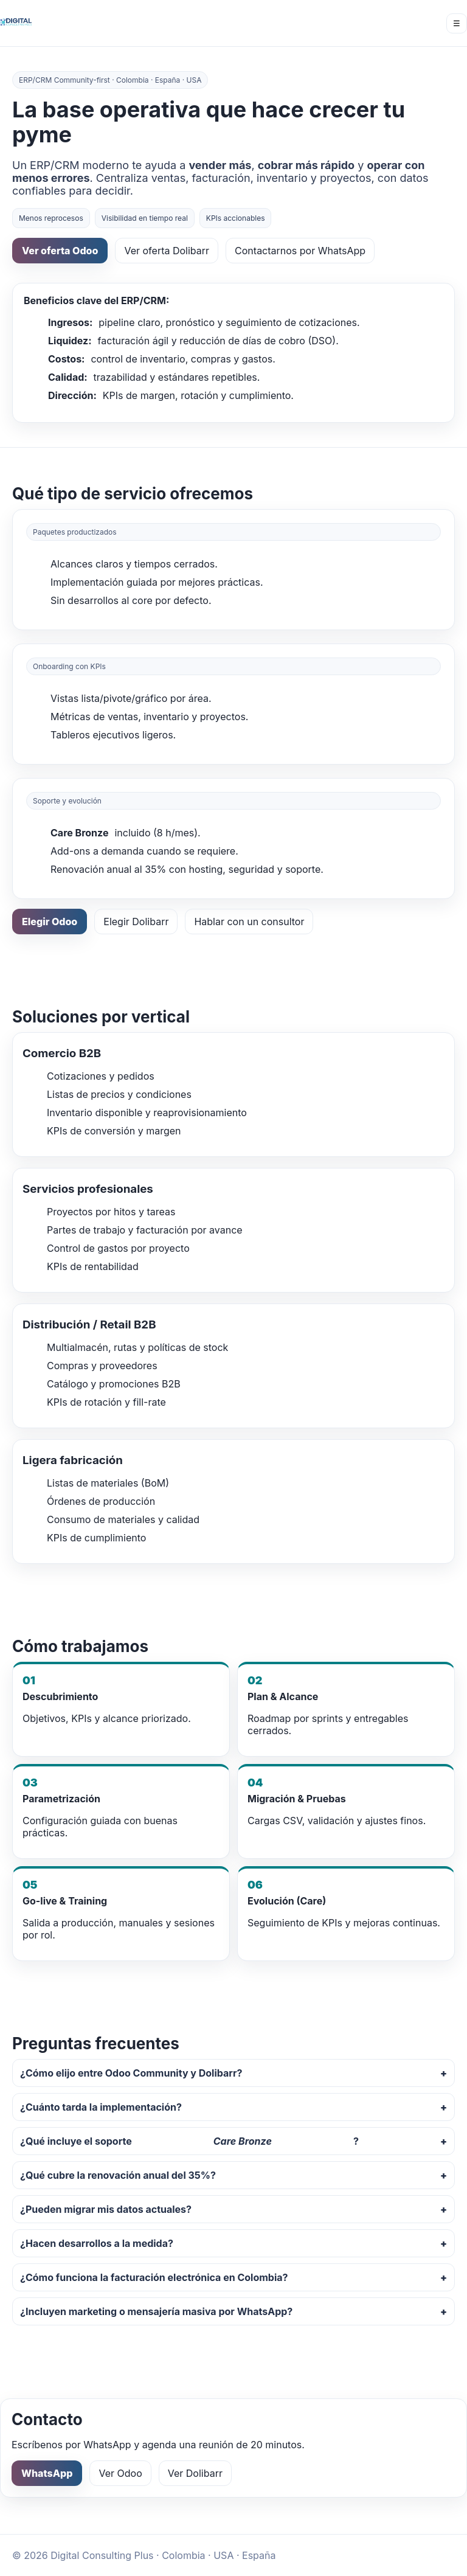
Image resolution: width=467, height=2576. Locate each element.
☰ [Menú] (456, 23)
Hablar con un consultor (249, 921)
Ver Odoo (120, 2473)
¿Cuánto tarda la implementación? (101, 2107)
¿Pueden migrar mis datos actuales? (106, 2209)
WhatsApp (46, 2473)
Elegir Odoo (49, 921)
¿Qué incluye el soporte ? (189, 2141)
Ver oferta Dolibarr (166, 251)
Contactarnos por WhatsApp (300, 251)
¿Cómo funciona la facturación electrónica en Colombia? (154, 2277)
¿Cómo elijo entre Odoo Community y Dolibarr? (131, 2073)
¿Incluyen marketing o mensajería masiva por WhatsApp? (156, 2311)
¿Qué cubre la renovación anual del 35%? (118, 2175)
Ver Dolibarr (195, 2473)
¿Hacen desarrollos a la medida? (96, 2243)
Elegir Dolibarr (135, 921)
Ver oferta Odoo (60, 251)
